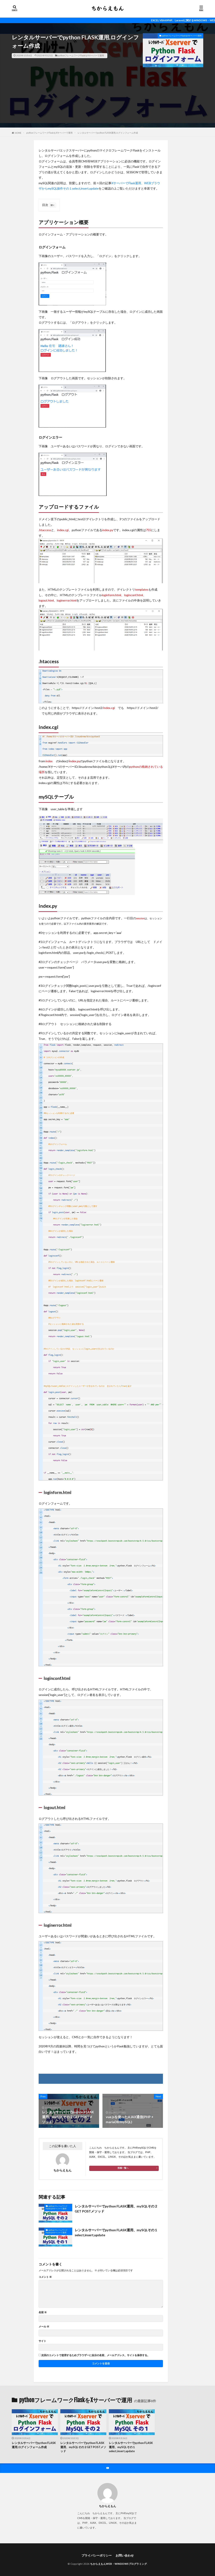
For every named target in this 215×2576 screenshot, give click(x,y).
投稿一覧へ (123, 2168)
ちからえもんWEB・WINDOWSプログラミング (118, 2563)
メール (44, 2326)
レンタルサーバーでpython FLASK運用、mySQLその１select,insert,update (116, 2232)
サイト (42, 2341)
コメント (45, 2277)
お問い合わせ (125, 2555)
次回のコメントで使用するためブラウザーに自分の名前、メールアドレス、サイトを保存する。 (95, 2355)
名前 (43, 2312)
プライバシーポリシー (96, 2555)
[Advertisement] (107, 104)
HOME (18, 133)
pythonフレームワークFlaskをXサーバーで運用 (81, 55)
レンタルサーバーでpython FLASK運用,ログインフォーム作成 (108, 132)
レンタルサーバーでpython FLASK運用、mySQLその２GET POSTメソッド (116, 2208)
